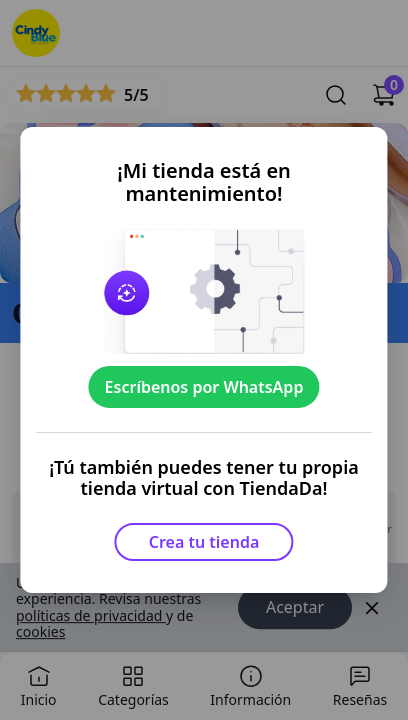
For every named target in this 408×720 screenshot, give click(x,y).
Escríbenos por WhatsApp (204, 387)
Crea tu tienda (204, 542)
